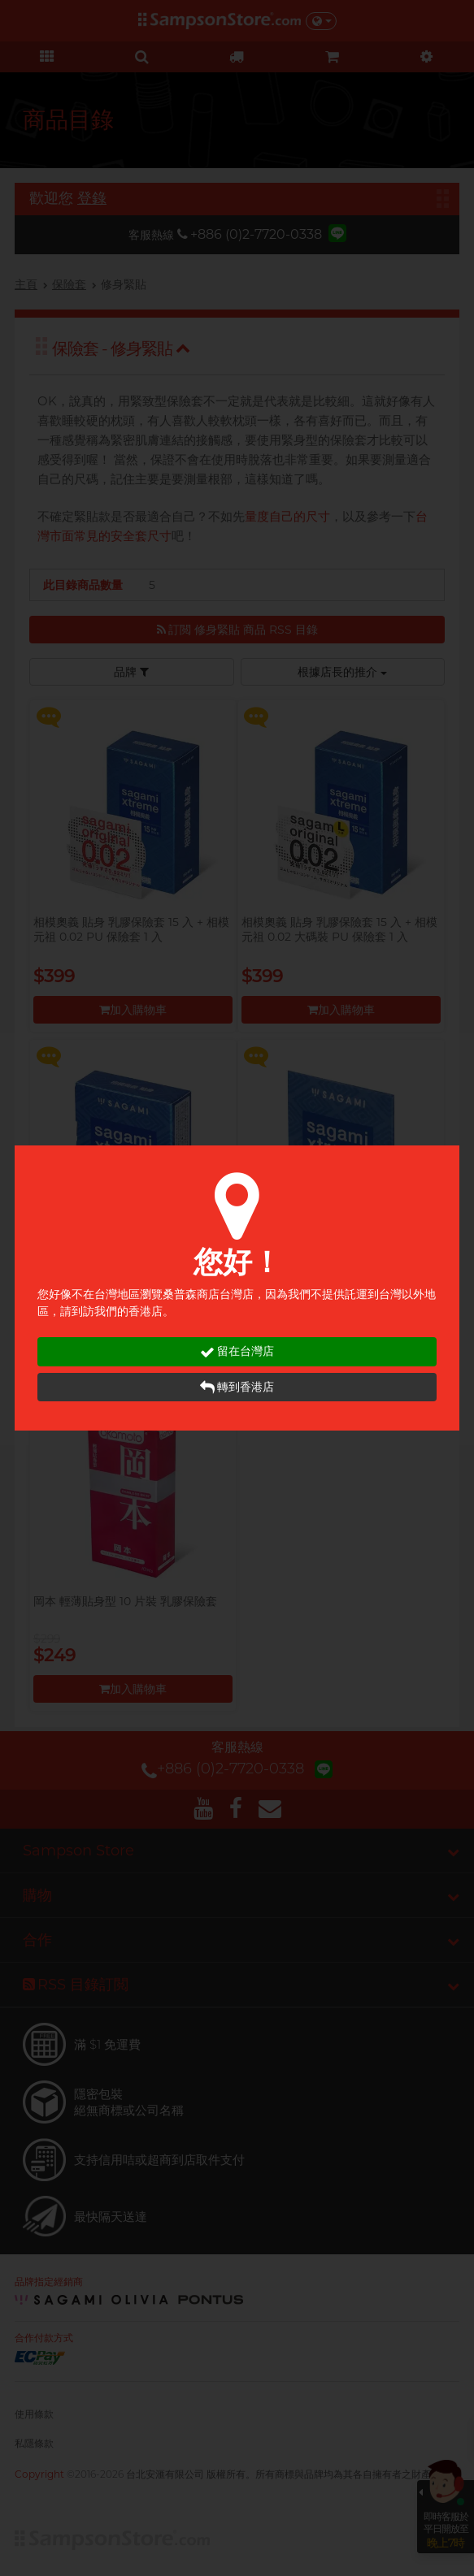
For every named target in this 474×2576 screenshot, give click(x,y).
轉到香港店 (237, 1387)
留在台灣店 (237, 1351)
